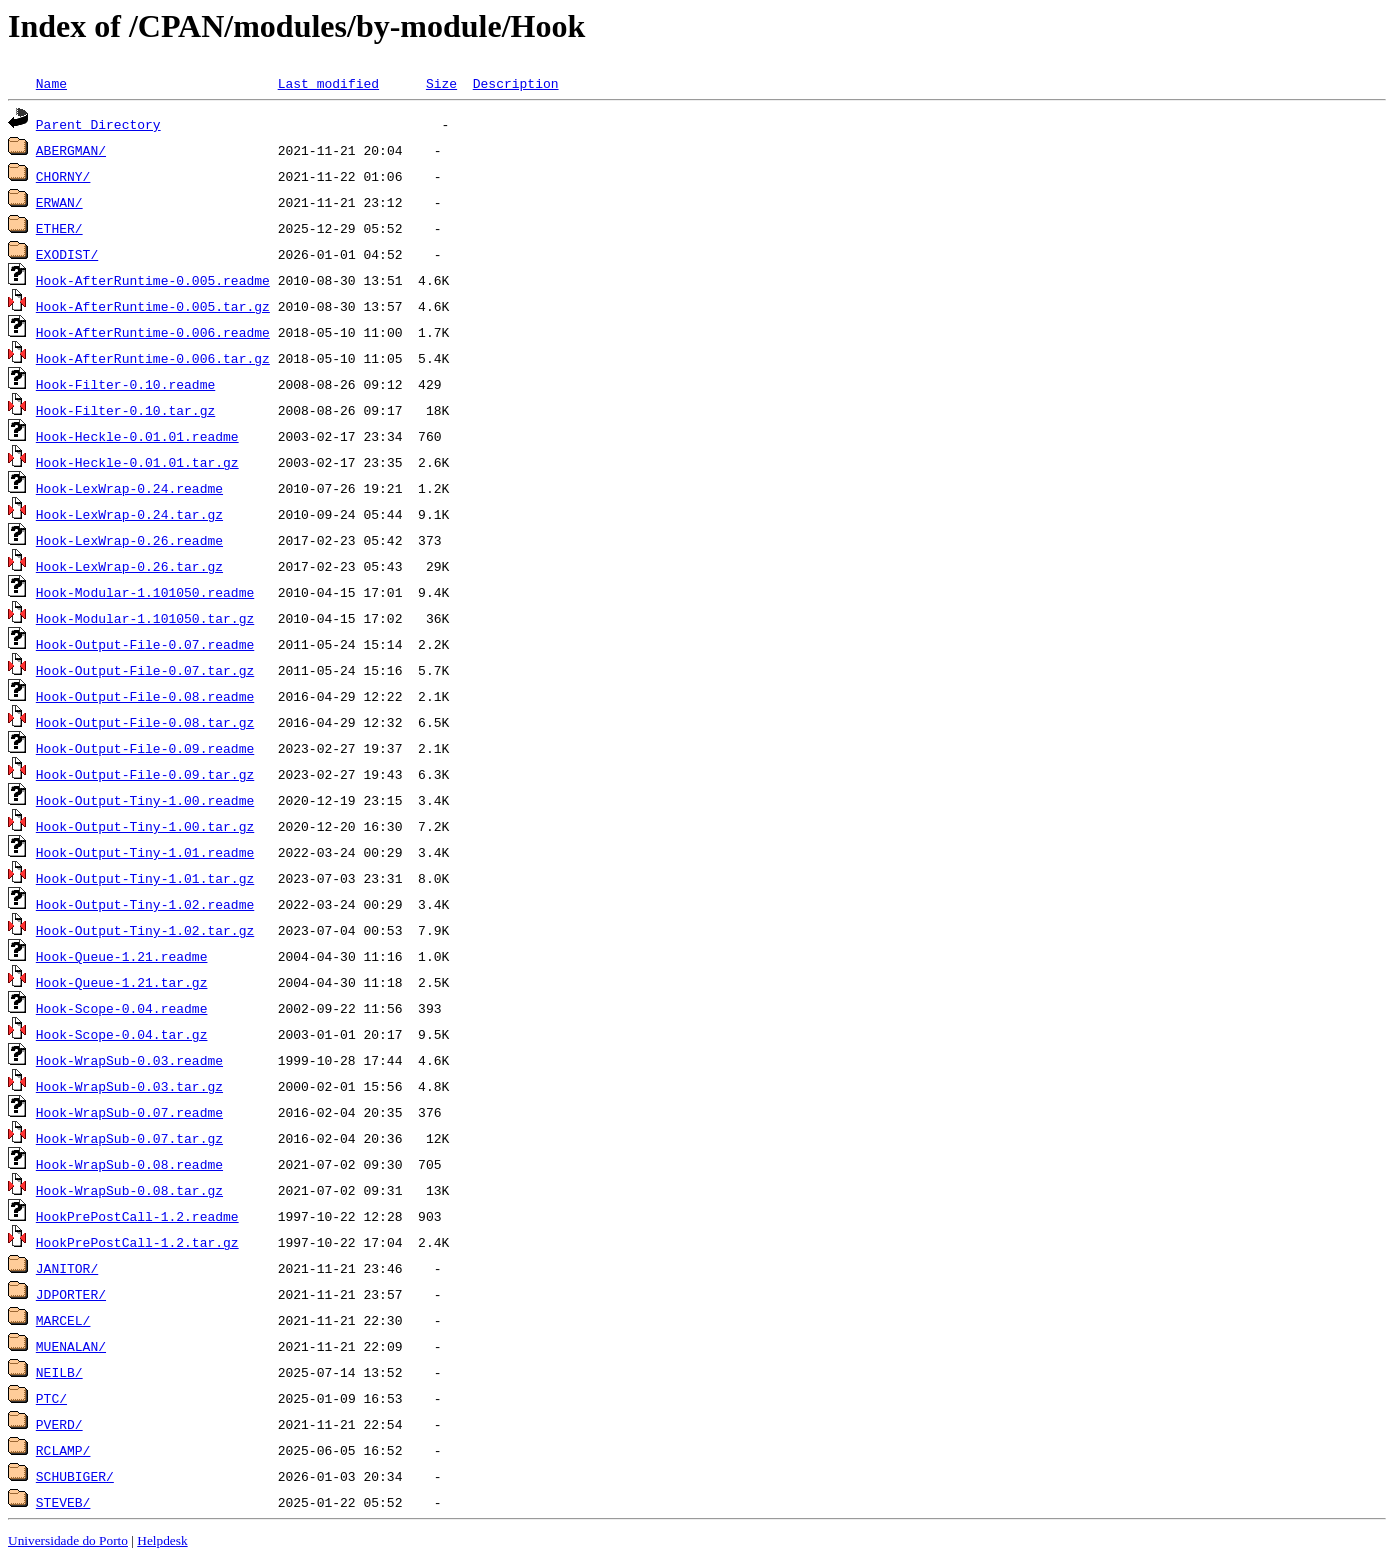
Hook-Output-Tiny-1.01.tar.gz (145, 878)
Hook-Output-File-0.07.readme (145, 644)
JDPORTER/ (71, 1294)
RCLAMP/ (63, 1450)
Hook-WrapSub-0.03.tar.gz (129, 1086)
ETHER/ (59, 228)
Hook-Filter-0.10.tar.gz (125, 410)
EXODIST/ (67, 254)
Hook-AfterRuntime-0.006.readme (153, 332)
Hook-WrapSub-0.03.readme (129, 1060)
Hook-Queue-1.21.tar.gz (122, 982)
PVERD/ (59, 1424)
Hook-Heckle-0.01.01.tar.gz (137, 462)
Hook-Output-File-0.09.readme (145, 748)
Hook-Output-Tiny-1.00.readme (145, 800)
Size (441, 83)
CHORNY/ (63, 176)
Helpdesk (162, 1540)
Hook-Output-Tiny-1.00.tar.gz (145, 826)
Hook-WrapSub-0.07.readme (129, 1112)
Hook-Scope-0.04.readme (122, 1008)
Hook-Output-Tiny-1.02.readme (145, 904)
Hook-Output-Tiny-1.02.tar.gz (145, 930)
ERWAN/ (59, 202)
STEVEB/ (63, 1502)
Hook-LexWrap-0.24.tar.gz (129, 514)
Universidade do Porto (68, 1540)
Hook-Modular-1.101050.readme (145, 592)
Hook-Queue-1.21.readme (122, 956)
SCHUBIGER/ (75, 1476)
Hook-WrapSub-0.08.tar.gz (129, 1190)
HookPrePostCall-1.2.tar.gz (137, 1242)
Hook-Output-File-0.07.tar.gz (145, 670)
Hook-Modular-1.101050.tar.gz (145, 618)
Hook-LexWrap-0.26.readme (129, 540)
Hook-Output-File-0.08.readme (145, 696)
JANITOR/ (67, 1268)
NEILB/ (59, 1372)
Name (51, 83)
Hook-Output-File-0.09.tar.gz (145, 774)
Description (516, 83)
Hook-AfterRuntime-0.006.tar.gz (153, 358)
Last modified (328, 83)
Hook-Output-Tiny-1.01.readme (145, 852)
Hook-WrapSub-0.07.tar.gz (129, 1138)
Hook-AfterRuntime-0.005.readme (153, 280)
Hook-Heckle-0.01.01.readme (137, 436)
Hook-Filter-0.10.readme (125, 384)
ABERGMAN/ (71, 150)
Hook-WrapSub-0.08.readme (129, 1164)
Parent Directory (98, 124)
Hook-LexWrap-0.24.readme (129, 488)
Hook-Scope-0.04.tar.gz (122, 1034)
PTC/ (51, 1398)
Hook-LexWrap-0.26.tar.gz (129, 566)
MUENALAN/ (71, 1346)
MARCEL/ (63, 1320)
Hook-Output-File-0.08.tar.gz (145, 722)
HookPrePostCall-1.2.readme (137, 1216)
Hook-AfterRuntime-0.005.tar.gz (153, 306)
